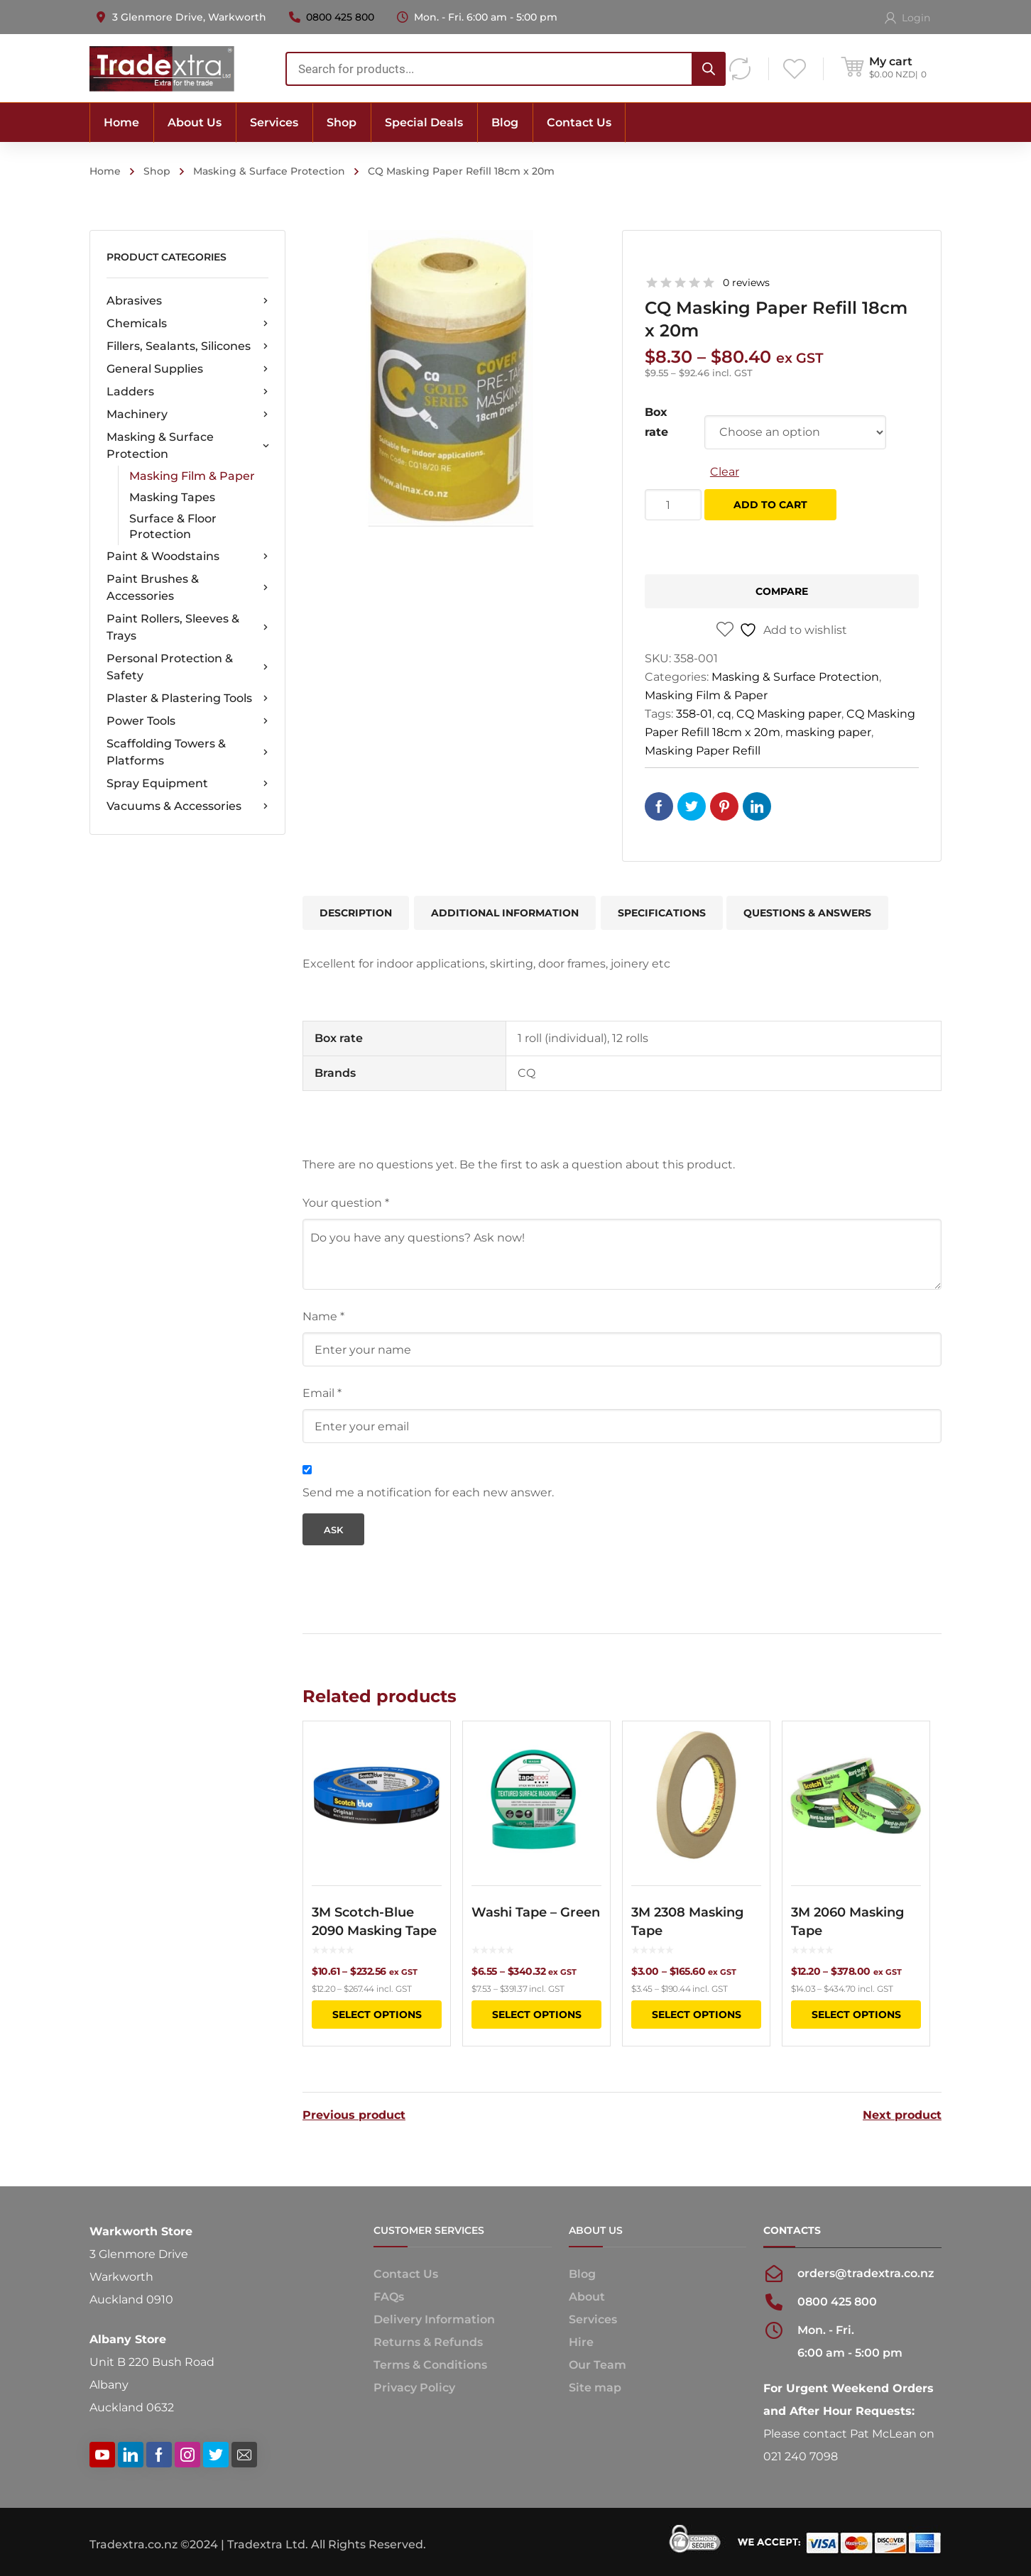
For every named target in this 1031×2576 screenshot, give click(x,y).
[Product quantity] (673, 504)
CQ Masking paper (788, 713)
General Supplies (187, 369)
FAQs (388, 2296)
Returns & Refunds (428, 2342)
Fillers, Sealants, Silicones (187, 346)
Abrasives (187, 301)
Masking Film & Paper (192, 476)
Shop (156, 171)
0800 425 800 (340, 17)
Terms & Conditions (430, 2365)
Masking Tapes (172, 497)
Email (322, 1393)
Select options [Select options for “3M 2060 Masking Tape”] (856, 2014)
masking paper (828, 732)
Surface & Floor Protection (173, 526)
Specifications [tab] (662, 912)
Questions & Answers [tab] (807, 912)
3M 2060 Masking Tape (847, 1921)
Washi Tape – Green (535, 1912)
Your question (345, 1203)
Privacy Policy (414, 2387)
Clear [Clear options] (724, 471)
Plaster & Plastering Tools (187, 698)
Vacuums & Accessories (187, 806)
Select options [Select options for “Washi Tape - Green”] (537, 2014)
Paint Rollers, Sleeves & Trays (187, 627)
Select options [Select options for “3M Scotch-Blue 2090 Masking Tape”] (377, 2014)
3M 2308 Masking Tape (687, 1921)
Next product (902, 2115)
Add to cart (770, 504)
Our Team (597, 2365)
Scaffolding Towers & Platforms (187, 752)
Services (593, 2319)
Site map (595, 2387)
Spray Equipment (187, 783)
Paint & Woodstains (187, 556)
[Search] (709, 69)
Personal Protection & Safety (187, 667)
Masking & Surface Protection (269, 171)
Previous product (353, 2115)
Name (323, 1316)
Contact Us (405, 2274)
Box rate (656, 422)
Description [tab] (356, 912)
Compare (781, 591)
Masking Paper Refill (702, 750)
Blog (582, 2274)
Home (105, 171)
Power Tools (187, 721)
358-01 (694, 713)
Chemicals (187, 323)
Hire (581, 2342)
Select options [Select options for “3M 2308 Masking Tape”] (696, 2014)
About (587, 2296)
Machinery (187, 414)
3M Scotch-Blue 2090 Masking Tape (374, 1921)
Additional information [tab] (505, 912)
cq (724, 713)
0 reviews (746, 282)
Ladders (187, 391)
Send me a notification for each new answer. (428, 1492)
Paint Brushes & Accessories (187, 587)
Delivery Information (434, 2319)
